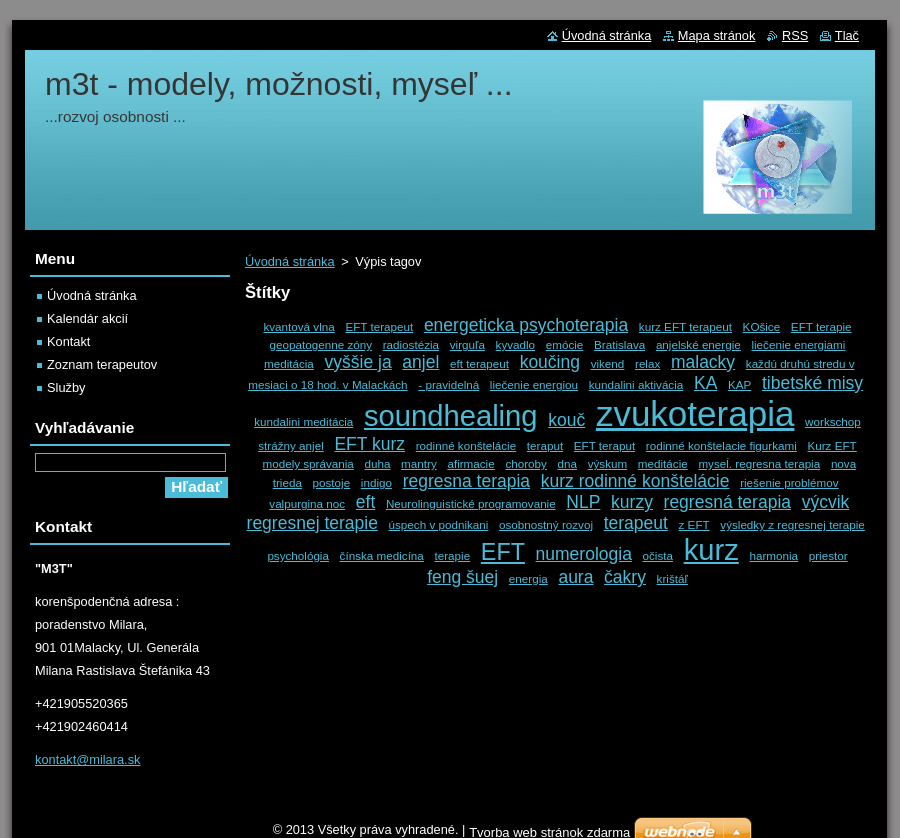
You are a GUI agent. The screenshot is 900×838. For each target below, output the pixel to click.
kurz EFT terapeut (685, 326)
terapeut (636, 523)
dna (567, 463)
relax (647, 363)
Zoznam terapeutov (102, 364)
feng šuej (462, 577)
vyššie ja (358, 362)
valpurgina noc (307, 503)
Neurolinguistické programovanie (471, 503)
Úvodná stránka (290, 261)
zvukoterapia (695, 413)
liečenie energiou (534, 384)
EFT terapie (821, 326)
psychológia (298, 555)
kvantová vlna (298, 326)
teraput (545, 445)
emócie (565, 344)
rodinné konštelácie (466, 445)
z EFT (694, 524)
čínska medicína (382, 555)
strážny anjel (290, 445)
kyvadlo (516, 344)
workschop (833, 421)
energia (528, 578)
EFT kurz (369, 444)
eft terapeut (479, 363)
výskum (608, 463)
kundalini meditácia (303, 421)
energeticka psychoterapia (526, 325)
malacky (703, 362)
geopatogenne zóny (321, 344)
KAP (739, 384)
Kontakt (68, 341)
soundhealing (451, 416)
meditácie (663, 463)
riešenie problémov (789, 482)
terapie (453, 555)
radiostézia (411, 344)
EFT (503, 552)
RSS (795, 35)
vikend (608, 363)
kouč (566, 420)
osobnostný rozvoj (546, 524)
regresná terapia (727, 502)
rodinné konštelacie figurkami (721, 445)
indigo (376, 482)
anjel (420, 362)
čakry (625, 577)
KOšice (762, 326)
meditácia (289, 363)
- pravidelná (448, 384)
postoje (332, 482)
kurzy (632, 502)
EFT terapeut (379, 326)
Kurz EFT (831, 445)
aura (575, 577)
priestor (828, 555)
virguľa (467, 344)
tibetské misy (812, 383)
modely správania (307, 463)
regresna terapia (466, 481)
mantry (419, 463)
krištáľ (672, 578)
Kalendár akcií (87, 318)
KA (705, 383)
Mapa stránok (717, 35)
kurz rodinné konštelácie (635, 481)
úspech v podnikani (439, 524)
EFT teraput (604, 445)
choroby (525, 463)
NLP (583, 502)
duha (378, 463)
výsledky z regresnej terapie (792, 524)
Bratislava (619, 344)
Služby (66, 387)
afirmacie (470, 463)
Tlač (847, 35)
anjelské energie (698, 344)
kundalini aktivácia (636, 384)
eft (365, 502)
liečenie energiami (798, 344)
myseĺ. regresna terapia (759, 463)
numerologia (584, 554)
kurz (711, 550)
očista (658, 555)
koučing (550, 362)
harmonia (773, 555)
